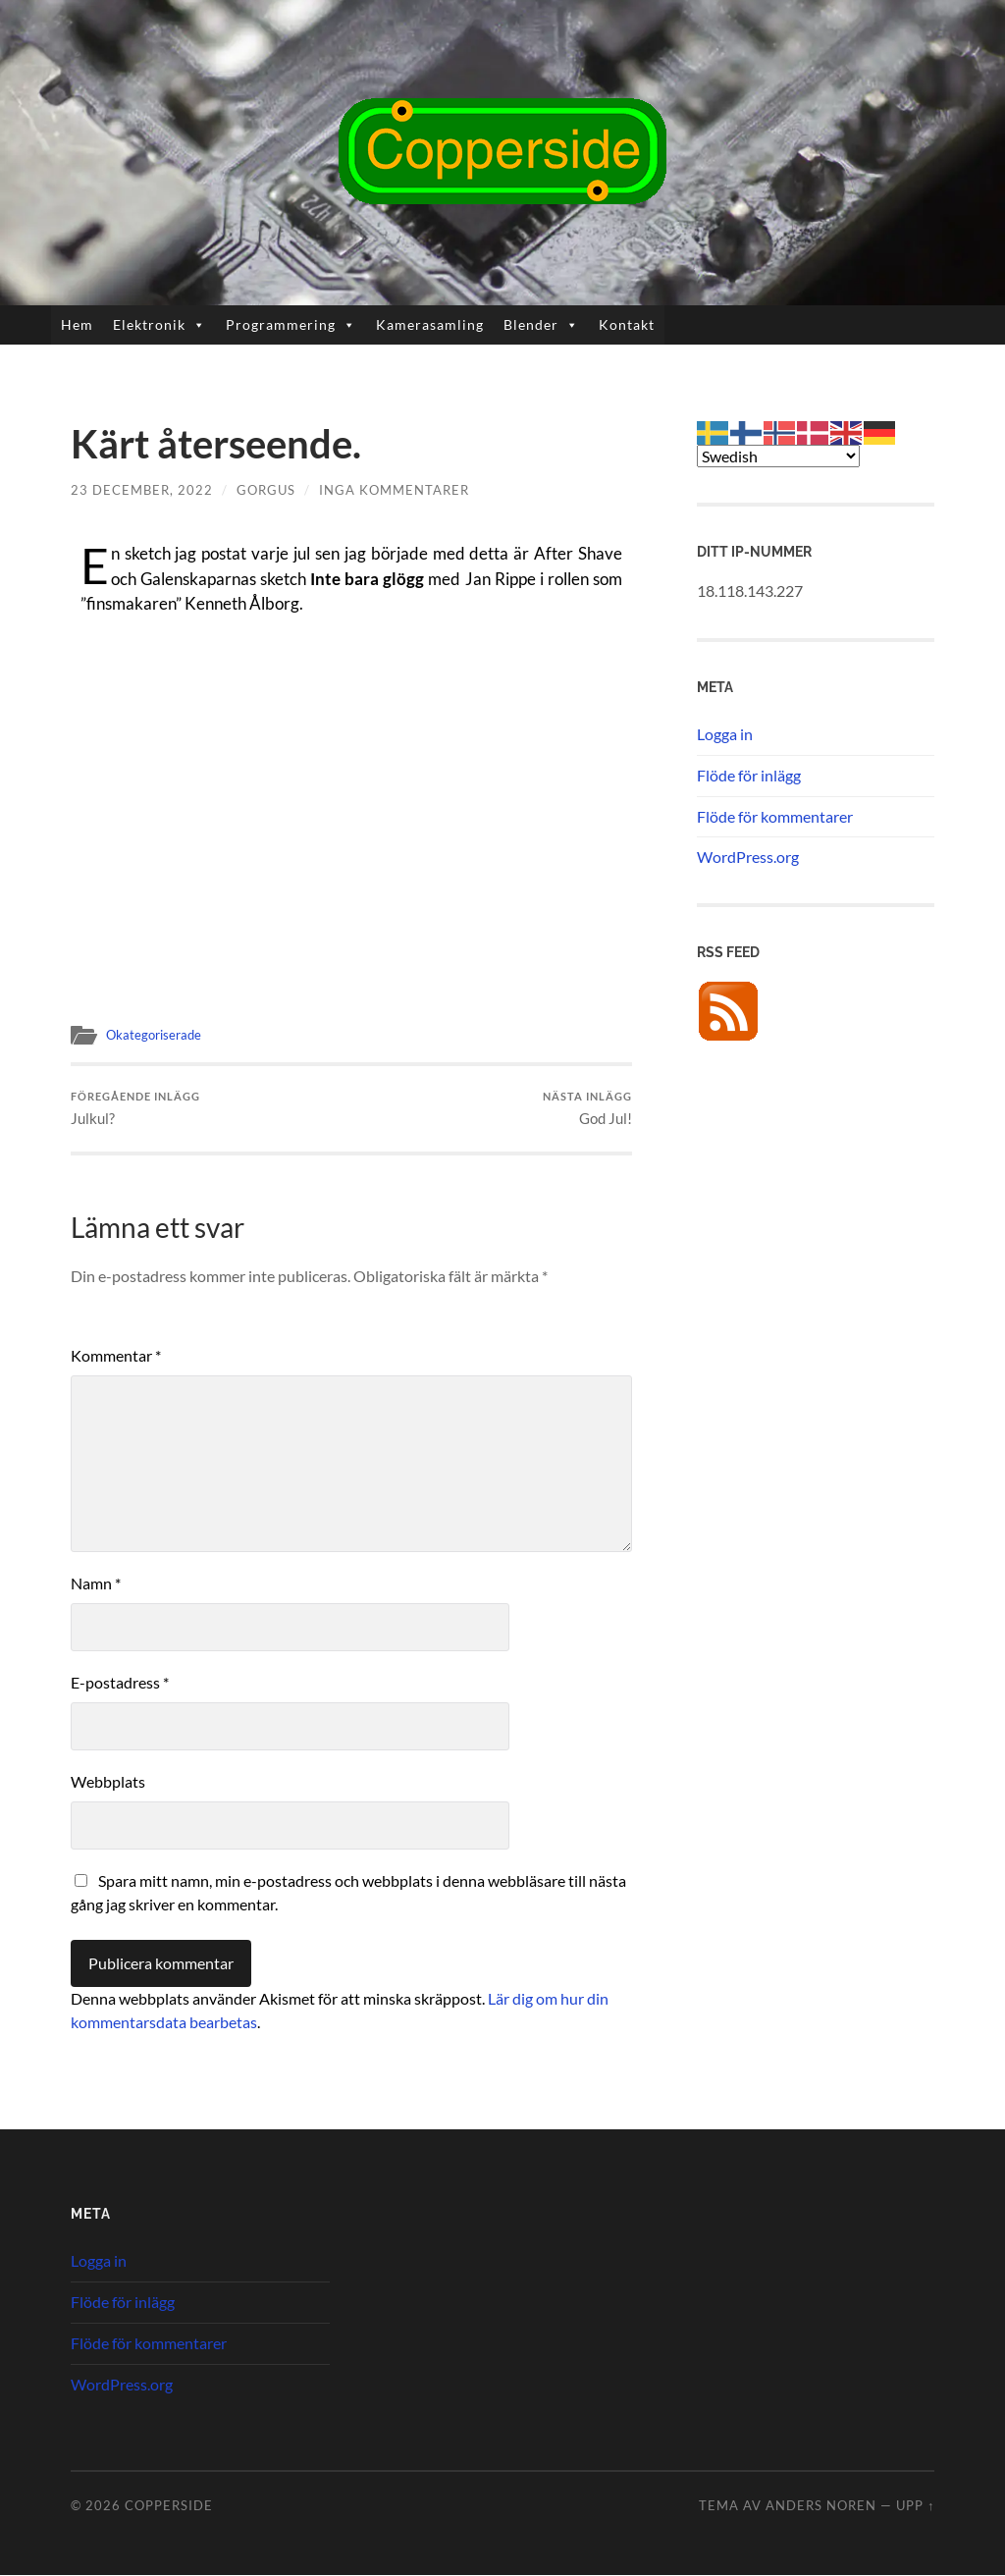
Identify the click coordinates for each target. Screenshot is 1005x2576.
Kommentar (116, 1356)
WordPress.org (748, 856)
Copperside (169, 2506)
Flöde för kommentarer (775, 816)
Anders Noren (821, 2506)
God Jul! (587, 1109)
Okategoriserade (156, 1035)
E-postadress (120, 1683)
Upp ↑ (915, 2506)
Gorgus (266, 490)
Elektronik (159, 325)
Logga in (725, 733)
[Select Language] (778, 456)
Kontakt (627, 324)
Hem (77, 324)
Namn (96, 1584)
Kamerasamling (430, 324)
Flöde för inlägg (749, 775)
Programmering (291, 325)
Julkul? (135, 1109)
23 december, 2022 (142, 490)
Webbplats (108, 1782)
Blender (541, 325)
